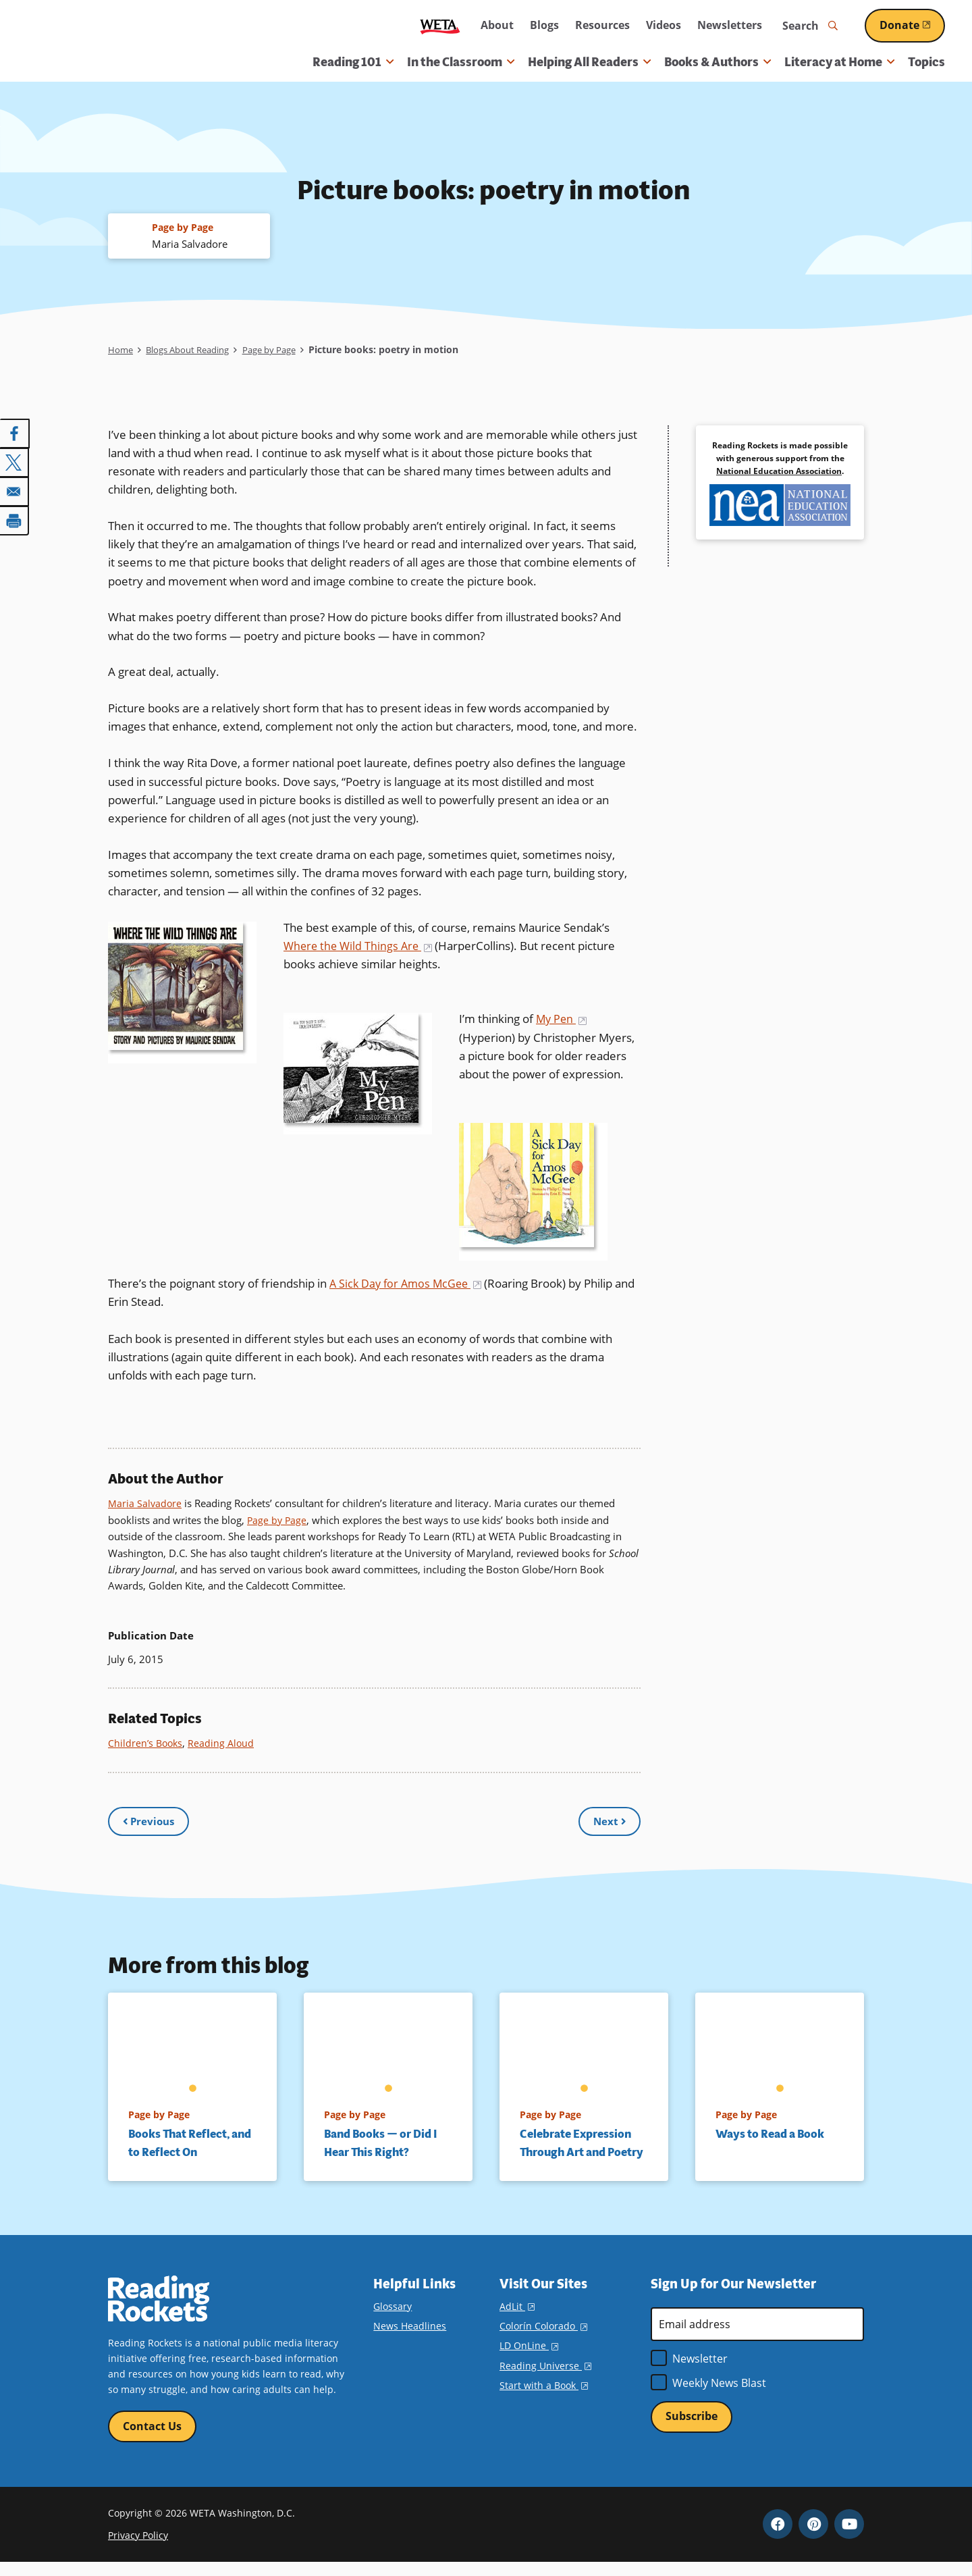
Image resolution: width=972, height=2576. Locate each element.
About (497, 25)
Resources (602, 25)
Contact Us (152, 2439)
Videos (663, 25)
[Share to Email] (15, 491)
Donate (912, 25)
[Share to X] (15, 462)
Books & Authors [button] (717, 62)
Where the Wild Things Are (360, 947)
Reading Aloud (225, 1743)
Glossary (392, 2318)
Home (121, 350)
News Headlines (409, 2338)
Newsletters (729, 25)
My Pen (562, 1020)
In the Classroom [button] (460, 62)
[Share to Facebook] (15, 434)
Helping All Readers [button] (589, 62)
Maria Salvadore (146, 1504)
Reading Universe (545, 2377)
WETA (440, 26)
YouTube (849, 2537)
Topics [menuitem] (926, 62)
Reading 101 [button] (353, 62)
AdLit (517, 2318)
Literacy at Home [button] (839, 62)
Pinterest (813, 2537)
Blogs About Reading (194, 350)
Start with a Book (544, 2396)
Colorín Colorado (543, 2338)
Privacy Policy (138, 2548)
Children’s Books (147, 1743)
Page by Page (284, 350)
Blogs (544, 25)
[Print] (15, 519)
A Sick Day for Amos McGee (408, 1284)
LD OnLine (529, 2357)
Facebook (777, 2537)
